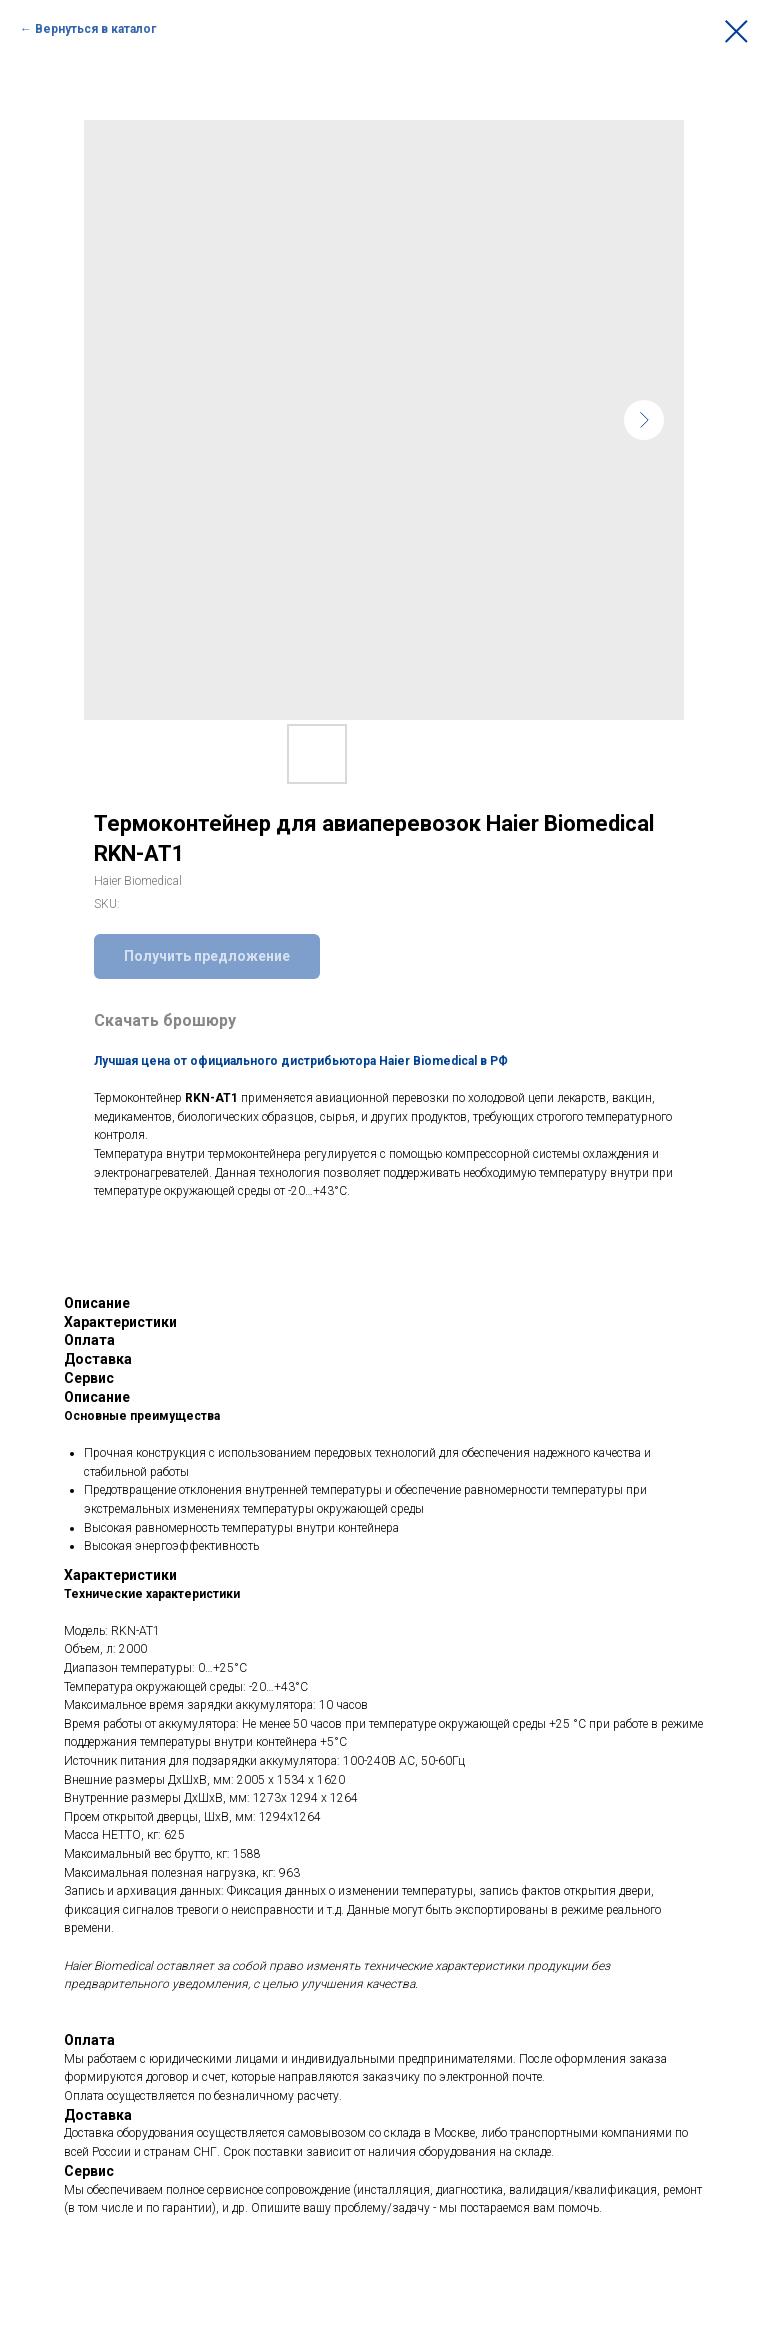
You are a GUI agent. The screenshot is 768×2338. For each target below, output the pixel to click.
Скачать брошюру (165, 1020)
